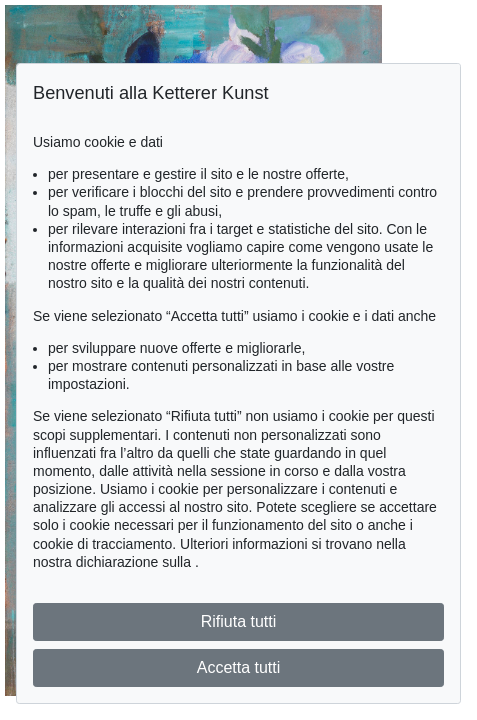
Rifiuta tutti (239, 621)
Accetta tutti (239, 667)
